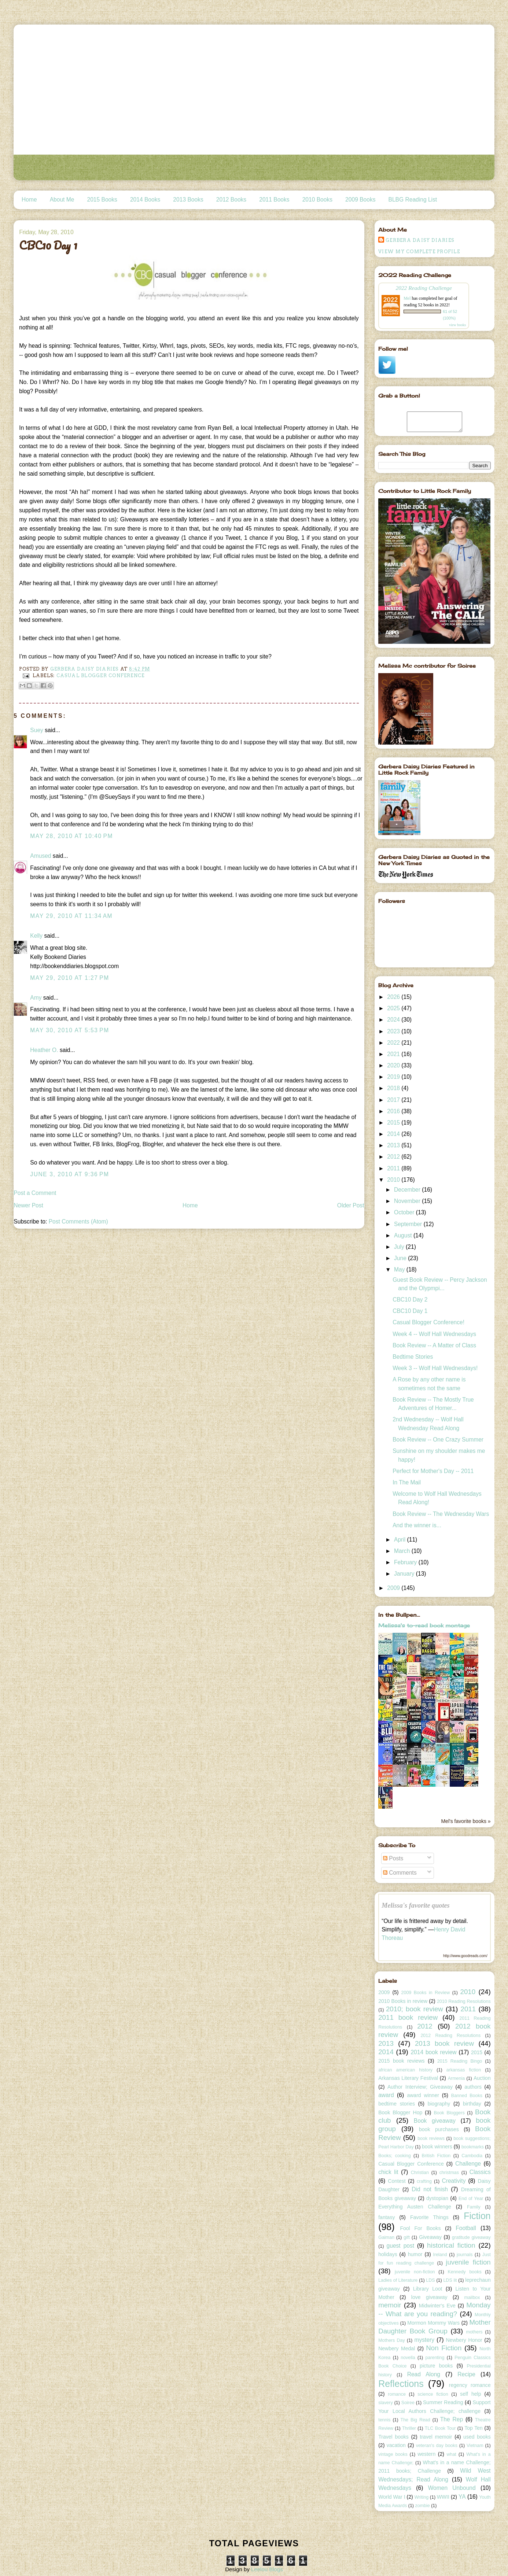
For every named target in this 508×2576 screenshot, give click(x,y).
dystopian (437, 2198)
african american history (405, 2070)
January (405, 1574)
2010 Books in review (402, 2001)
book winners (437, 2146)
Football (466, 2228)
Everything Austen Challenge (414, 2207)
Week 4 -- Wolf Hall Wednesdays (434, 1334)
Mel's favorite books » (465, 1821)
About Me (62, 199)
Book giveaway (435, 2121)
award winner (423, 2095)
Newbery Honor (464, 2340)
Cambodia (471, 2155)
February (406, 1562)
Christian (420, 2172)
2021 (394, 1054)
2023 (394, 1031)
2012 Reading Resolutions (450, 2035)
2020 (394, 1065)
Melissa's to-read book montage (424, 1625)
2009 (394, 1588)
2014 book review (433, 2052)
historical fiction (451, 2245)
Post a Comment (35, 1193)
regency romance (470, 2385)
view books (457, 325)
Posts (393, 1858)
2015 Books (102, 199)
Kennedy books (464, 2271)
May (400, 1269)
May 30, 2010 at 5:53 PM (69, 1030)
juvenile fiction (468, 2262)
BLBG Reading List (413, 199)
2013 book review (444, 2043)
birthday (472, 2104)
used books (477, 2437)
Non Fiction (443, 2348)
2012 (394, 1157)
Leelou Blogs (267, 2569)
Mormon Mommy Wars (433, 2323)
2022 (394, 1043)
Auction (482, 2078)
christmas (449, 2172)
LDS (430, 2280)
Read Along (423, 2374)
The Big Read (415, 2419)
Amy (35, 997)
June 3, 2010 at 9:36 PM (69, 1174)
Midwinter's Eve (437, 2306)
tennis (384, 2419)
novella (408, 2357)
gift (407, 2237)
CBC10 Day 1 (410, 1311)
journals (465, 2254)
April (400, 1539)
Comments (400, 1873)
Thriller (409, 2428)
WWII (443, 2497)
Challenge (468, 2163)
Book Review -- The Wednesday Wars (441, 1514)
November (408, 1201)
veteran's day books (436, 2445)
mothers (474, 2332)
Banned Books (466, 2095)
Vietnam (475, 2445)
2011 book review (408, 2017)
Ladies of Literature (397, 2280)
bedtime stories (396, 2104)
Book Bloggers (449, 2112)
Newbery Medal (396, 2348)
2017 (394, 1100)
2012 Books (231, 199)
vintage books (393, 2454)
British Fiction (436, 2155)
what (451, 2454)
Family (474, 2207)
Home (29, 199)
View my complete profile (419, 251)
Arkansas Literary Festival (408, 2078)
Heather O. (44, 1050)
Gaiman (386, 2237)
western (426, 2454)
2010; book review (414, 2009)
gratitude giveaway (471, 2237)
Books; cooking (394, 2155)
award (386, 2095)
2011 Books (274, 199)
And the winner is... (417, 1525)
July (400, 1247)
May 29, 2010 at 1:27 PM (69, 978)
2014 (394, 1134)
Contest (396, 2181)
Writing (422, 2497)
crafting (424, 2181)
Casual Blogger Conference (100, 675)
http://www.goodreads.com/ (465, 1956)
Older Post (350, 1205)
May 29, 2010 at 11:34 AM (71, 916)
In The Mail (407, 1482)
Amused (40, 856)
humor (415, 2254)
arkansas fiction (463, 2070)
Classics (480, 2172)
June (401, 1258)
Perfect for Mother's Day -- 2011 (433, 1471)
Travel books (393, 2437)
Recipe (466, 2374)
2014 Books (145, 199)
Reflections (400, 2383)
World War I (391, 2497)
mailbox (472, 2297)
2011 (394, 1168)
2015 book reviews (401, 2061)
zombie (422, 2505)
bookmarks (472, 2146)
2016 (394, 1111)
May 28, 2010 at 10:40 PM (71, 836)
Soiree (408, 2402)
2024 (394, 1019)
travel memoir (436, 2437)
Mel (407, 298)
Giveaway (430, 2237)
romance (397, 2394)
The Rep (451, 2419)
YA (462, 2497)
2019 (394, 1077)
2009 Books (360, 199)
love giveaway (429, 2297)
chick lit (388, 2172)
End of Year (471, 2198)
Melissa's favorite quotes (416, 1905)
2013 (394, 1145)
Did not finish (430, 2189)
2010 (394, 1180)
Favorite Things (429, 2217)
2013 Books (188, 199)
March (403, 1551)
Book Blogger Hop (400, 2112)
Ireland (440, 2254)
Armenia (456, 2078)
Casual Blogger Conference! (428, 1322)
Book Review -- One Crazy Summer (438, 1439)
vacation (396, 2445)
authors (473, 2087)
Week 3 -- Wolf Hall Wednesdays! (435, 1368)
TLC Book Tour (440, 2428)
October (405, 1212)
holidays (387, 2254)
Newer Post (28, 1205)
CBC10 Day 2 (410, 1299)
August (403, 1235)
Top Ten (473, 2428)
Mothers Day (391, 2340)
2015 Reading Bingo (459, 2061)
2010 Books (317, 199)
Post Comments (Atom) (78, 1221)
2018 (394, 1088)
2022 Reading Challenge (423, 288)
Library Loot (427, 2289)
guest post (401, 2246)
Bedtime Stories (413, 1357)
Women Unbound (452, 2488)
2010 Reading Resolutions (464, 2001)
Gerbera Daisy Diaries (420, 240)
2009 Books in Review (425, 1992)
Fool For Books (420, 2228)
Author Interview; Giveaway (420, 2087)
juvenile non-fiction (415, 2271)
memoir (389, 2305)
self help (470, 2394)
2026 (394, 997)
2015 (394, 1122)
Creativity (453, 2181)
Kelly (37, 936)
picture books (436, 2366)
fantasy (386, 2217)
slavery (385, 2402)
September (409, 1224)
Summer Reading (443, 2402)
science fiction (432, 2394)
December (408, 1189)
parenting (434, 2357)
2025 (394, 1008)
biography (439, 2104)
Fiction (477, 2216)
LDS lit (450, 2280)
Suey (36, 730)
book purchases (439, 2129)
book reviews (431, 2138)
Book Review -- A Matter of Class (434, 1345)
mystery (425, 2340)
